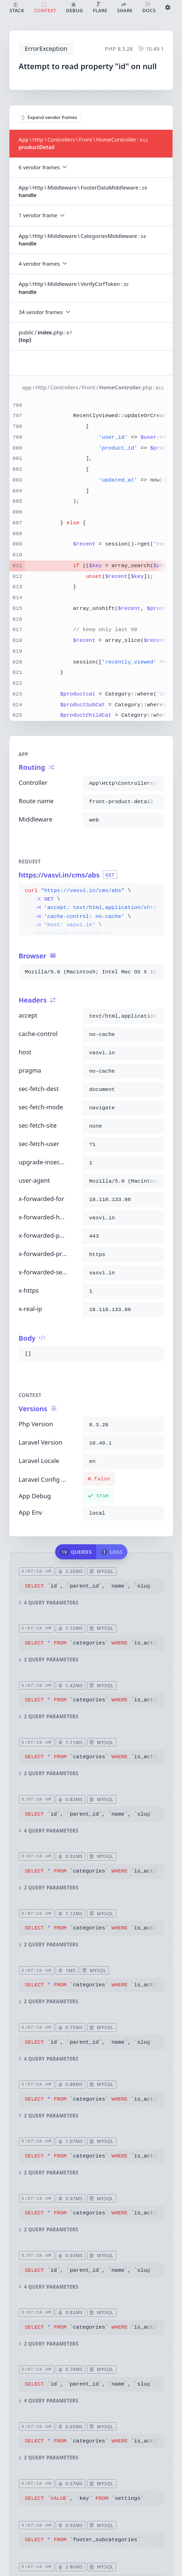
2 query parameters (48, 1660)
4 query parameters (48, 1602)
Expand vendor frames (49, 117)
